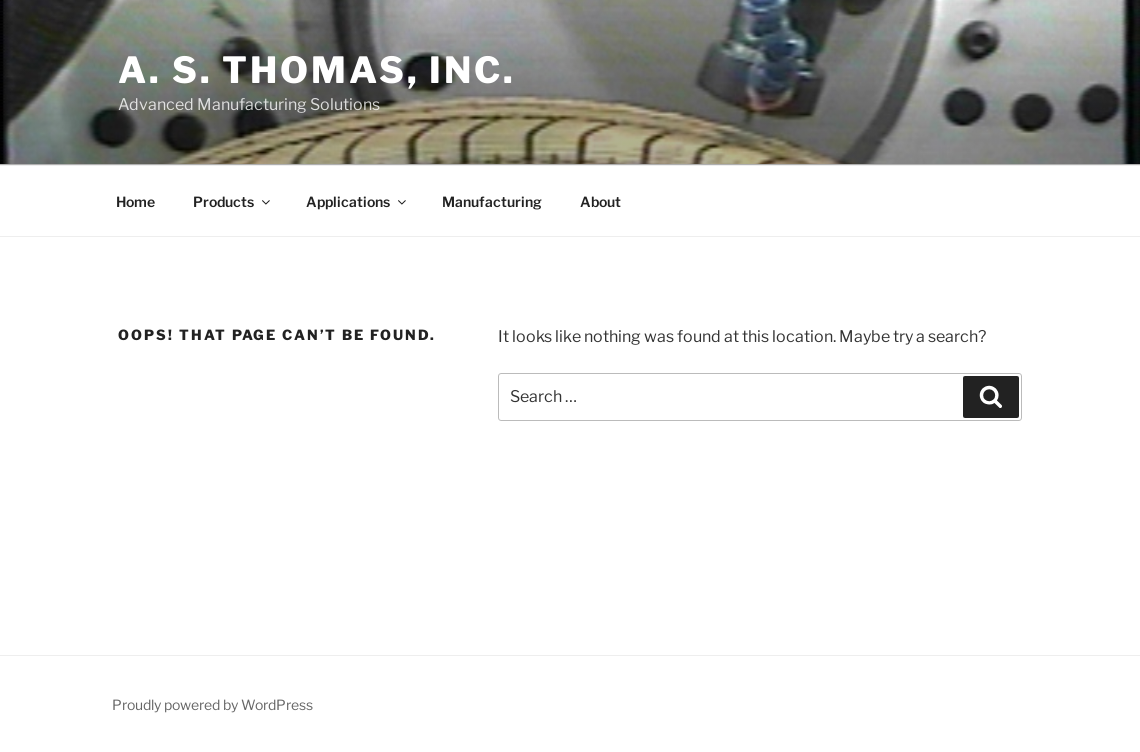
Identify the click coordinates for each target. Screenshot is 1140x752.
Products (233, 201)
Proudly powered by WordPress (212, 704)
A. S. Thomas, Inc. (317, 70)
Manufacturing (492, 201)
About (600, 201)
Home (135, 201)
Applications (357, 201)
